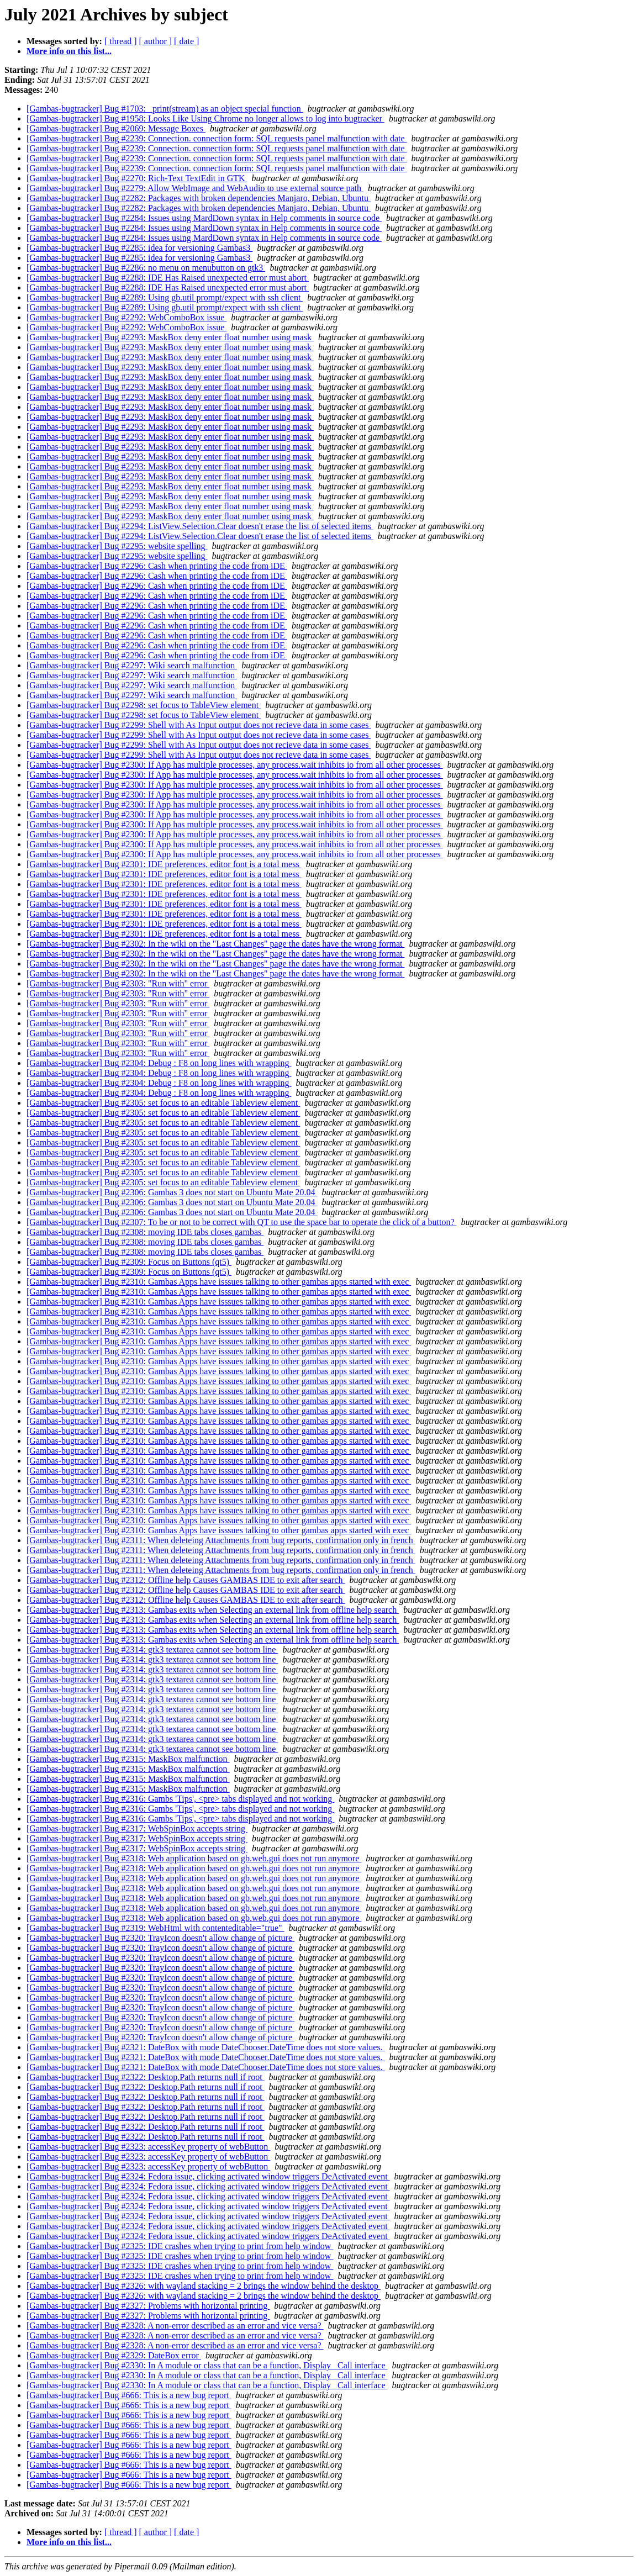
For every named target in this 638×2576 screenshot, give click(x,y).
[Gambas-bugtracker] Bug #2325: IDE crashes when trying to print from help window (180, 2246)
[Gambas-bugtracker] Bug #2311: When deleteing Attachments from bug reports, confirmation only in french (221, 1540)
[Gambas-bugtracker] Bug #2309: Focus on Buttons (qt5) (129, 1261)
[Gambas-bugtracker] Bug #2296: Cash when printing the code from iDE (157, 566)
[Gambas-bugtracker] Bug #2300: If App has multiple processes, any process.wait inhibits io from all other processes (235, 764)
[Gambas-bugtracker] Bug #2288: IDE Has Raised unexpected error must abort (168, 277)
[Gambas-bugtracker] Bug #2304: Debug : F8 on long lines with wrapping (159, 1063)
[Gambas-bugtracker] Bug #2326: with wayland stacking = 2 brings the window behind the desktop (204, 2285)
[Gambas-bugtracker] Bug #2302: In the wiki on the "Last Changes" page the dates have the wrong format (215, 943)
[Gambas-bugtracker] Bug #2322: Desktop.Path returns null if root (146, 2077)
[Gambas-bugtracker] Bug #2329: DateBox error (114, 2355)
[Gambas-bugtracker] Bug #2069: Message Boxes (116, 128)
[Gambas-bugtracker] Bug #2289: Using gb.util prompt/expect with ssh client (165, 297)
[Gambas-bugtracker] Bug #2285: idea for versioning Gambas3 (139, 247)
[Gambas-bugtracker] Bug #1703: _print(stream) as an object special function (165, 108)
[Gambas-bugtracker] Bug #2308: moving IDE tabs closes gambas (145, 1232)
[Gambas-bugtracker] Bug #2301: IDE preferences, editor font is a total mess (164, 864)
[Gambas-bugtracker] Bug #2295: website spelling (117, 546)
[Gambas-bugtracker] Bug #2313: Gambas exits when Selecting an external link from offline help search (213, 1609)
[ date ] (186, 41)
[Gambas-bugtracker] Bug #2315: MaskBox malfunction (128, 1759)
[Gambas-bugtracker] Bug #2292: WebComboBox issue (126, 317)
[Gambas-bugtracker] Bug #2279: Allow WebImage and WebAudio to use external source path (195, 188)
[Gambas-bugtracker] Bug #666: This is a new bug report (129, 2395)
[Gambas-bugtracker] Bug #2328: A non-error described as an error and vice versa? (175, 2325)
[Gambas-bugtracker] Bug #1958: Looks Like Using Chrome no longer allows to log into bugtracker (205, 118)
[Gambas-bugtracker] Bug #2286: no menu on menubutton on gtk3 (146, 267)
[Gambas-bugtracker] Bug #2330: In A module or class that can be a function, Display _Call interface (207, 2365)
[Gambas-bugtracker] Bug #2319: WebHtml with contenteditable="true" (155, 1928)
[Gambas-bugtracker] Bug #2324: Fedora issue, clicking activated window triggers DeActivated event (208, 2176)
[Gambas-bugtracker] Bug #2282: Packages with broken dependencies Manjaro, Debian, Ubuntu (199, 198)
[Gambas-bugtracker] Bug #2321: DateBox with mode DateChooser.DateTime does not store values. (206, 2047)
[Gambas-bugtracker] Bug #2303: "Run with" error (118, 983)
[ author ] (155, 41)
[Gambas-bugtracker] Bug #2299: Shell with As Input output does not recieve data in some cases (199, 725)
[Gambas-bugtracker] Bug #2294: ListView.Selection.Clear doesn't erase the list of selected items (200, 526)
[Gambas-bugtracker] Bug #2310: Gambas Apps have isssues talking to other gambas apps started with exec (219, 1281)
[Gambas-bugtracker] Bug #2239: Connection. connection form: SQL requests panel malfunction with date (217, 138)
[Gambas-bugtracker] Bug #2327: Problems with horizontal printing (148, 2305)
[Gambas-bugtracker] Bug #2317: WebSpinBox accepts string (137, 1828)
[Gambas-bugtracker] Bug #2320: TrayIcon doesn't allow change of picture (160, 1937)
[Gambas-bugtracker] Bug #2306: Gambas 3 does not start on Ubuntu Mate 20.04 (172, 1192)
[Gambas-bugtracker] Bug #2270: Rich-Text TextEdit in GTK (137, 178)
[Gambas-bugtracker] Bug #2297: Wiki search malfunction (132, 665)
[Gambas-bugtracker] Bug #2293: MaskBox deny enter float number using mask (170, 337)
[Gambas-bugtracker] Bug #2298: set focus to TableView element (144, 705)
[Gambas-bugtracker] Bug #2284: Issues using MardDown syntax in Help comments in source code (204, 218)
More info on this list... (69, 51)
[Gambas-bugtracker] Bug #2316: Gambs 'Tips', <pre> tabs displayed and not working (180, 1798)
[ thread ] (120, 41)
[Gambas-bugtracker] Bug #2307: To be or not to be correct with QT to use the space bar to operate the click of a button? (241, 1222)
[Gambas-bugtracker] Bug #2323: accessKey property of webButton (148, 2146)
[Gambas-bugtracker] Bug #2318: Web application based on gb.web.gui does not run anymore (194, 1858)
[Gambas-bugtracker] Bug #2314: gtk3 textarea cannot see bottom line (152, 1649)
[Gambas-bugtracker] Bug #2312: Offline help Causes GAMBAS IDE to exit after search (186, 1580)
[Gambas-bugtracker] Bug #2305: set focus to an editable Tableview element (163, 1102)
